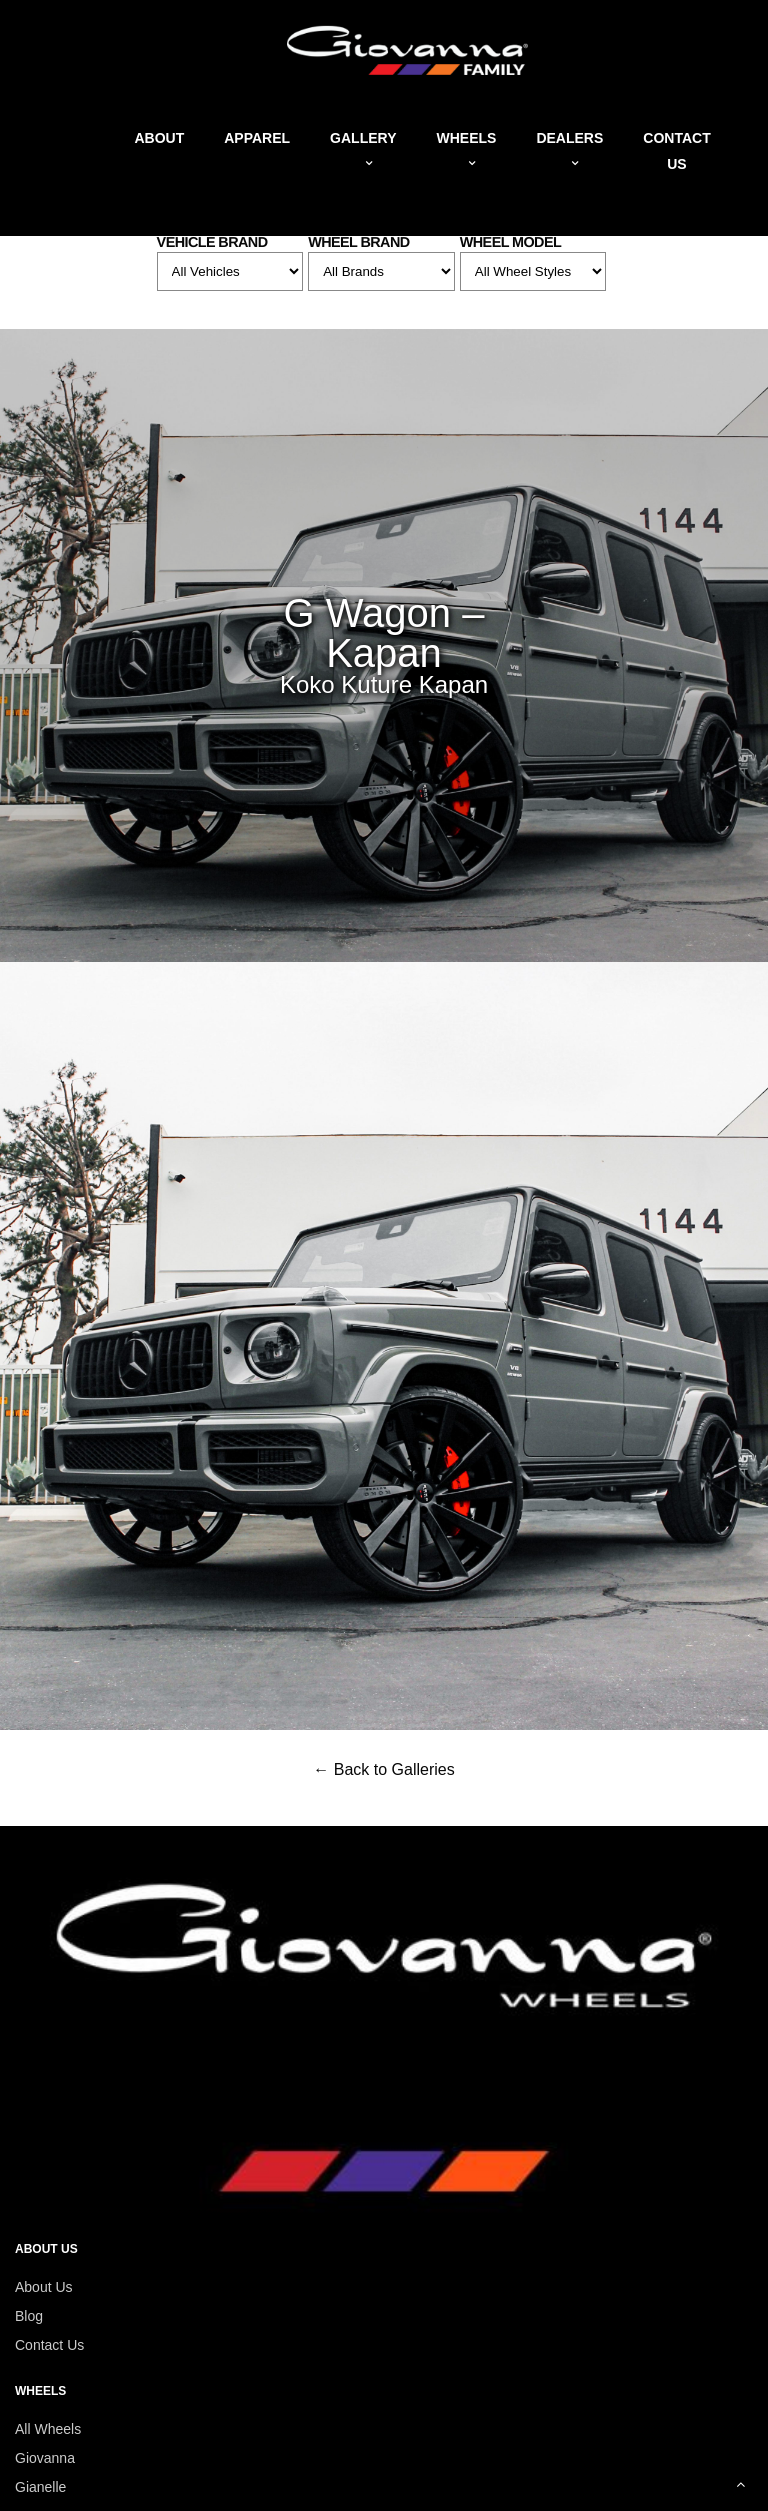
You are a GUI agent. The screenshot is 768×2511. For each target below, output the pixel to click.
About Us (44, 2287)
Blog (29, 2316)
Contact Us (49, 2345)
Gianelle (40, 2487)
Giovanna (45, 2458)
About (159, 138)
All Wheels (48, 2429)
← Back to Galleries (383, 1769)
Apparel (257, 138)
